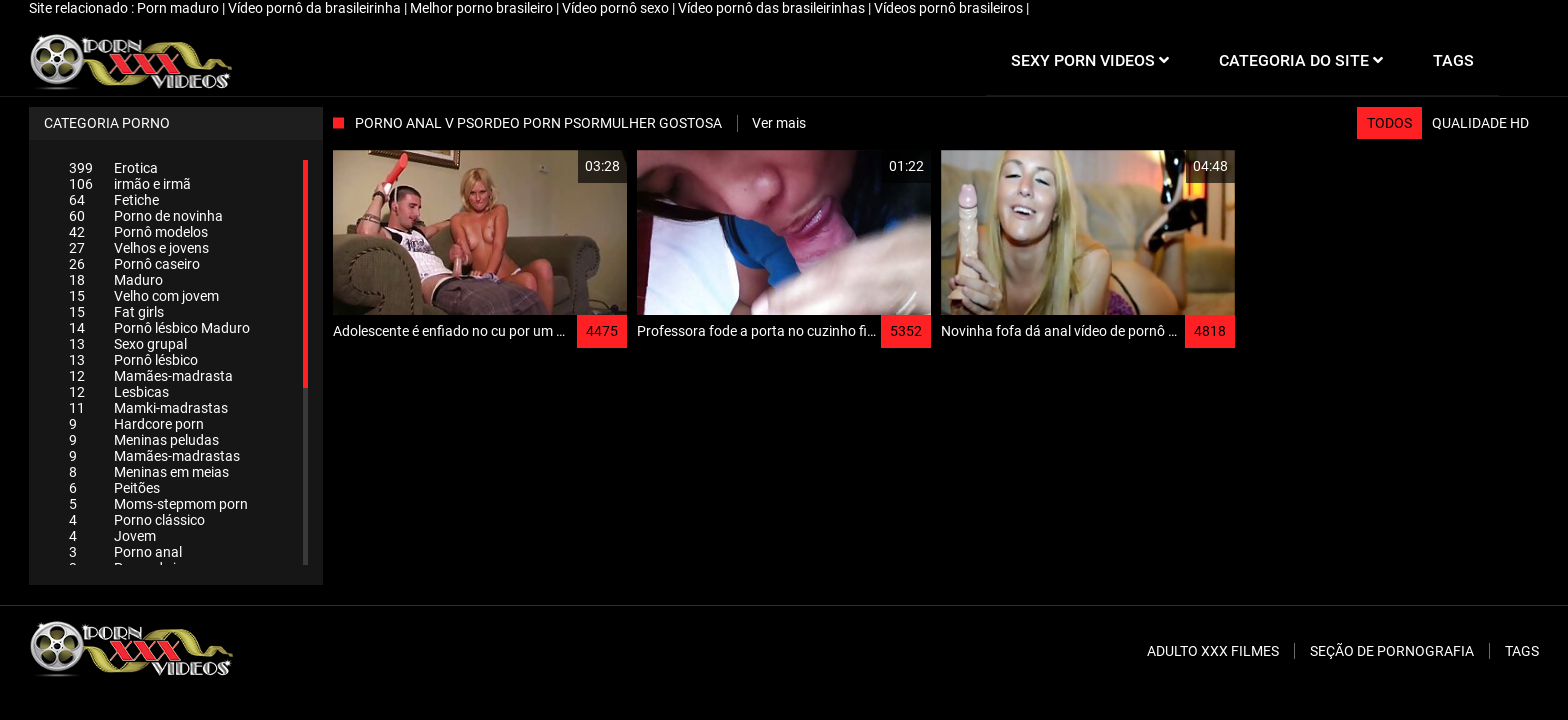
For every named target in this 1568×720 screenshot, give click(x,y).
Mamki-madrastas (148, 408)
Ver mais (779, 123)
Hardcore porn (136, 424)
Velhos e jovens (139, 248)
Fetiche (114, 200)
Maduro (116, 280)
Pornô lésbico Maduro (159, 328)
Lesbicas (119, 392)
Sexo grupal (128, 344)
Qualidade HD (1480, 123)
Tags (1522, 651)
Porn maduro (179, 8)
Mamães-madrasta (151, 376)
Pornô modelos (138, 232)
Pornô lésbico (133, 360)
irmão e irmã (130, 184)
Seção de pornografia (1392, 651)
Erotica (113, 168)
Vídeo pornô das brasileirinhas (773, 8)
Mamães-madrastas (154, 456)
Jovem (112, 536)
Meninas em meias (149, 472)
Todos (1389, 123)
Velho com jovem (144, 296)
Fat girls (116, 312)
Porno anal (125, 552)
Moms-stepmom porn (158, 504)
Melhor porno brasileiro (483, 8)
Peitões (114, 488)
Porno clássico (137, 520)
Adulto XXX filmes (1213, 651)
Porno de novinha (146, 216)
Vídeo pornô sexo (617, 8)
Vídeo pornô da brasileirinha (316, 8)
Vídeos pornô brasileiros (950, 8)
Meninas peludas (144, 440)
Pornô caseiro (134, 264)
